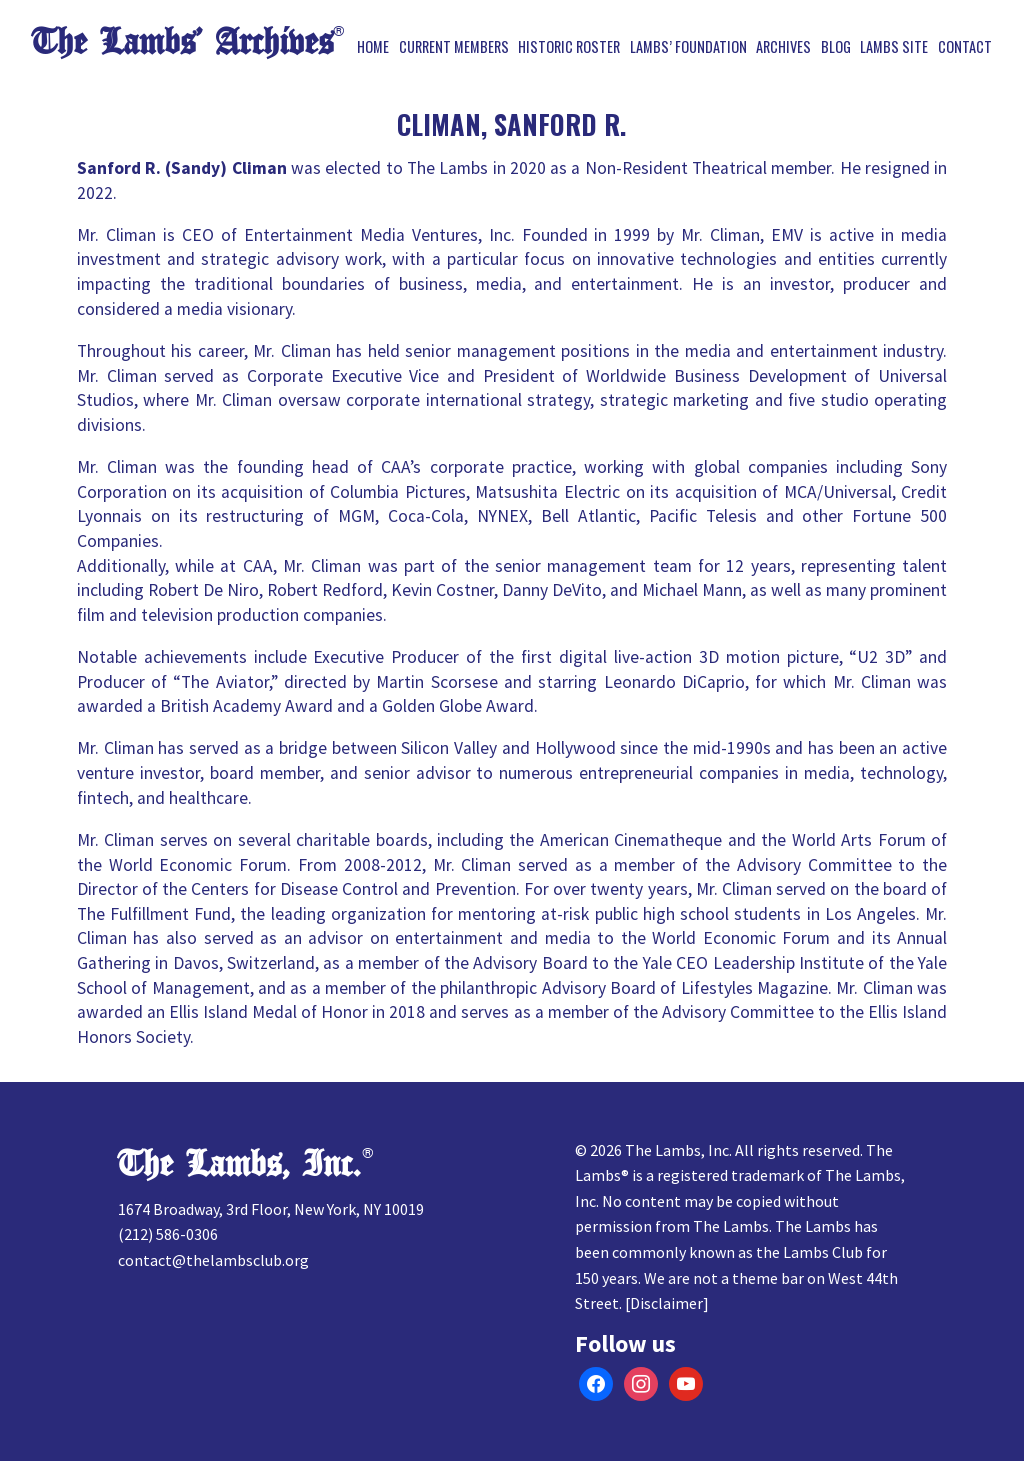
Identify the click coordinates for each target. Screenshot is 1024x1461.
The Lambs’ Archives (182, 42)
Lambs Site (894, 47)
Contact (965, 47)
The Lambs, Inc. (239, 1164)
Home (373, 47)
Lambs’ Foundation (688, 47)
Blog (836, 47)
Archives (783, 47)
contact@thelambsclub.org (213, 1260)
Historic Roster (569, 47)
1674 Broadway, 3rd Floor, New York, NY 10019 (271, 1209)
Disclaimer (666, 1303)
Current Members (454, 47)
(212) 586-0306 (168, 1234)
